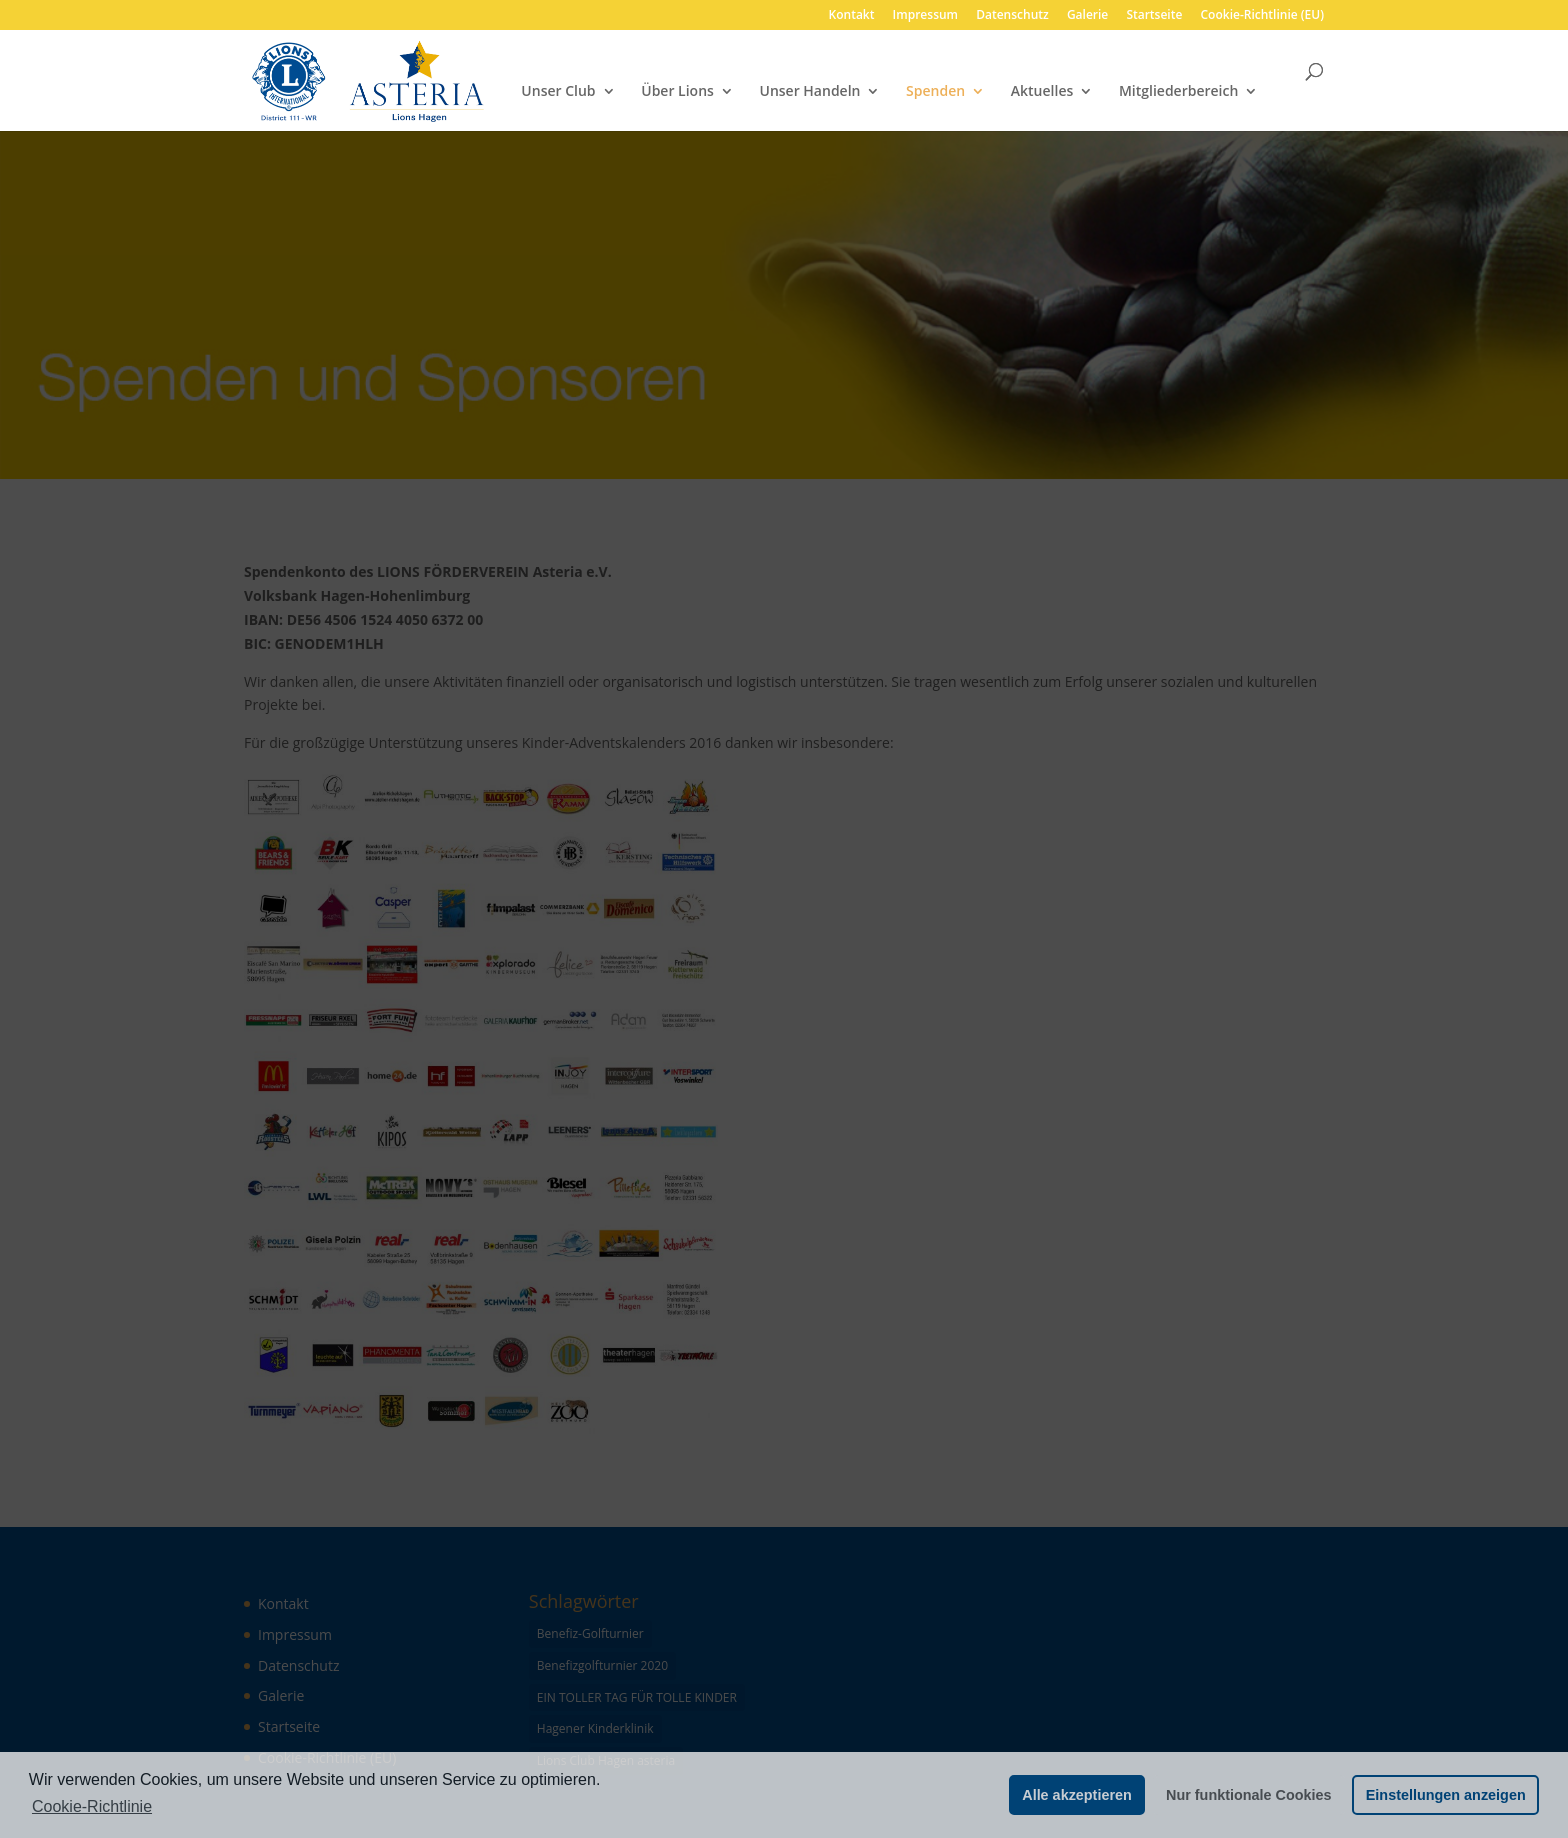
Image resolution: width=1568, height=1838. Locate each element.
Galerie (1087, 16)
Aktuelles (1042, 92)
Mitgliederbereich (1178, 92)
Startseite (1154, 16)
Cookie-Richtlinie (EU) (1263, 16)
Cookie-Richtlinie (92, 1806)
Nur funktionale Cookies (1249, 1795)
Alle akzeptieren (1077, 1795)
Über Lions (677, 92)
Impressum (925, 16)
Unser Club (558, 92)
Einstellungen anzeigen (1446, 1795)
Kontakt (852, 16)
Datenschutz (1012, 16)
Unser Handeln (810, 92)
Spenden (935, 92)
